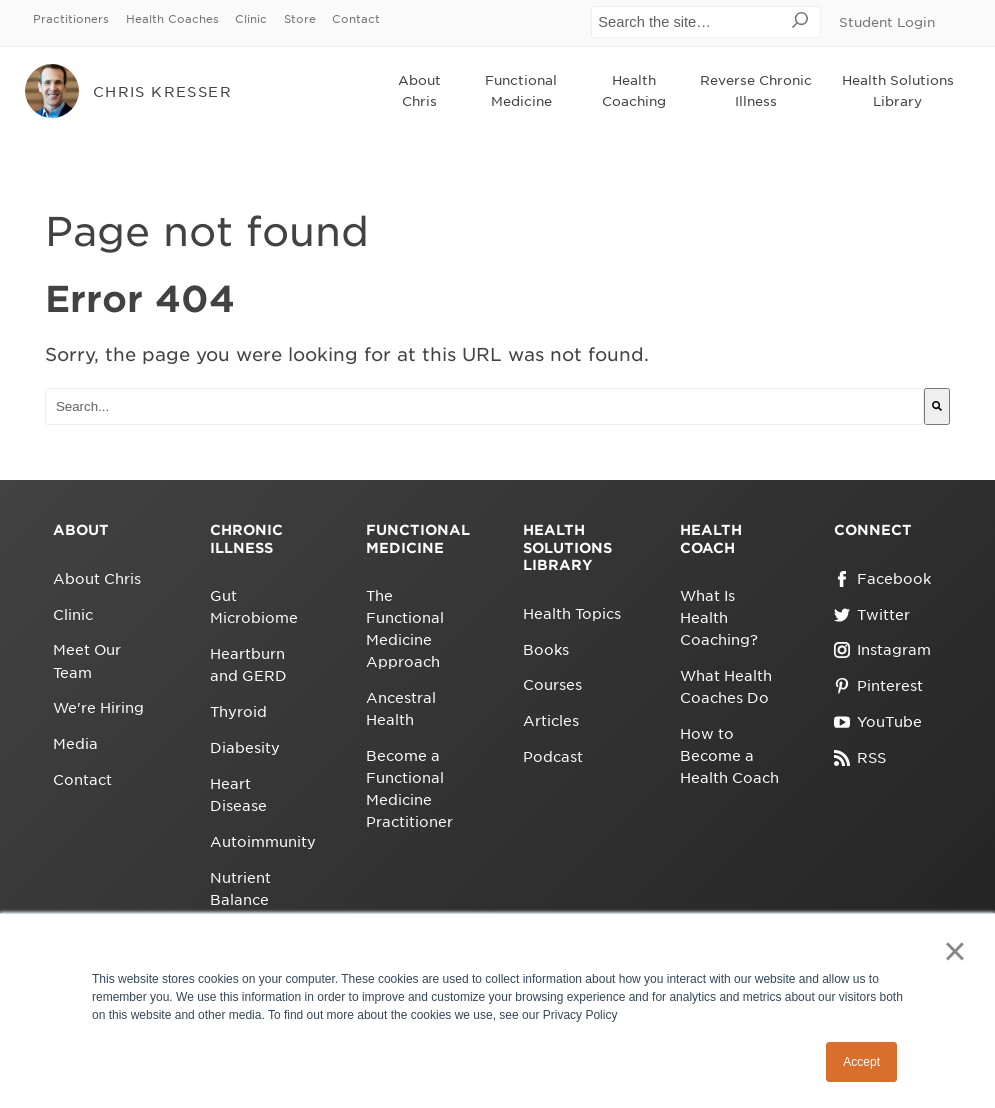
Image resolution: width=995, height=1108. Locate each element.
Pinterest (878, 686)
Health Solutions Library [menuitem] (898, 91)
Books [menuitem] (546, 650)
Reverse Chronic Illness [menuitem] (756, 91)
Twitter (872, 615)
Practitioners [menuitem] (71, 19)
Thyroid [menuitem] (238, 712)
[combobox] (484, 406)
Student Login (887, 22)
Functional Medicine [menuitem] (521, 91)
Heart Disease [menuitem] (238, 795)
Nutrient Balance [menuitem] (240, 889)
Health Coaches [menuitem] (172, 19)
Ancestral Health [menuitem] (401, 709)
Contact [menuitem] (356, 19)
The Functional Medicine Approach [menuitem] (405, 629)
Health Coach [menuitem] (711, 539)
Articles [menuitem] (551, 721)
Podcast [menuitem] (553, 757)
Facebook (882, 579)
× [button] (954, 951)
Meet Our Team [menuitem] (87, 661)
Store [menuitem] (300, 19)
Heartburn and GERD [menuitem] (248, 665)
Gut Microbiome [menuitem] (254, 607)
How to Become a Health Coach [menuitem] (729, 756)
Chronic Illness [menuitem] (246, 539)
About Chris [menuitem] (419, 91)
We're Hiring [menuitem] (98, 708)
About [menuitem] (81, 530)
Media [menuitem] (75, 744)
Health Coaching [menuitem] (634, 91)
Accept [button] (861, 1062)
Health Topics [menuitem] (572, 614)
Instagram (882, 650)
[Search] (937, 406)
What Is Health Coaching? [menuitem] (719, 618)
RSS (860, 758)
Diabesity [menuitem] (245, 748)
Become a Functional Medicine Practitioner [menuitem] (409, 789)
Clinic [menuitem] (251, 19)
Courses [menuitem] (552, 685)
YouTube (878, 722)
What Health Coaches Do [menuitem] (726, 687)
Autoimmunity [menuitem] (260, 842)
